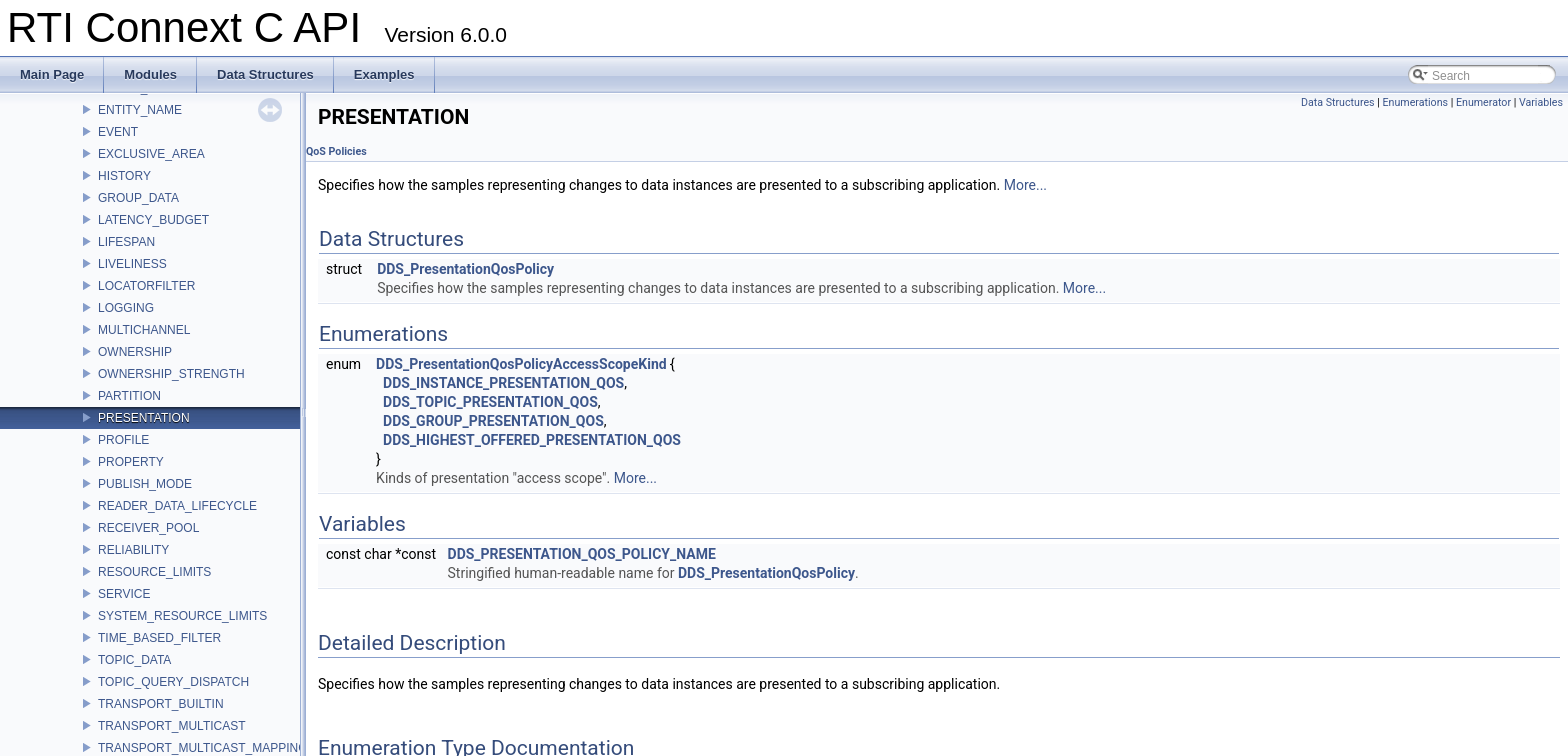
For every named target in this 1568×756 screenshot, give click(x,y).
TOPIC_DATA (134, 660)
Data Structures (1338, 102)
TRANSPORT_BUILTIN (161, 704)
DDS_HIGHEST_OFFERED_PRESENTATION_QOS (532, 440)
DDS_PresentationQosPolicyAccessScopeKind (521, 364)
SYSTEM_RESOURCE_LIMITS (182, 616)
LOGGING (126, 308)
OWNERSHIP (135, 352)
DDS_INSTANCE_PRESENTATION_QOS (503, 383)
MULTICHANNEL (144, 330)
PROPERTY (131, 462)
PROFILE (123, 440)
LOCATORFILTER (146, 286)
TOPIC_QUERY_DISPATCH (173, 682)
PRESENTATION (144, 418)
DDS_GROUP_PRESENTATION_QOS (493, 421)
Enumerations (1415, 102)
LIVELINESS (132, 264)
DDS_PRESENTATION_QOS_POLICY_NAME (582, 554)
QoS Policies (336, 151)
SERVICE (124, 594)
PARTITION (129, 396)
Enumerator (1483, 102)
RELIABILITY (133, 550)
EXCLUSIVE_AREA (151, 154)
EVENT (118, 132)
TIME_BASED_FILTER (159, 638)
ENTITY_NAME (140, 110)
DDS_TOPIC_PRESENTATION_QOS (490, 402)
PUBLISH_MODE (145, 484)
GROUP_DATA (138, 198)
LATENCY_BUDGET (153, 220)
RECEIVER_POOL (148, 528)
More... (1025, 185)
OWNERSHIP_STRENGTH (171, 374)
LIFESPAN (126, 242)
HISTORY (124, 176)
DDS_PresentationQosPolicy (465, 269)
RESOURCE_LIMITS (154, 572)
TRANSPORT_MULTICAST (172, 726)
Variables (1541, 102)
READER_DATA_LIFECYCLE (177, 506)
